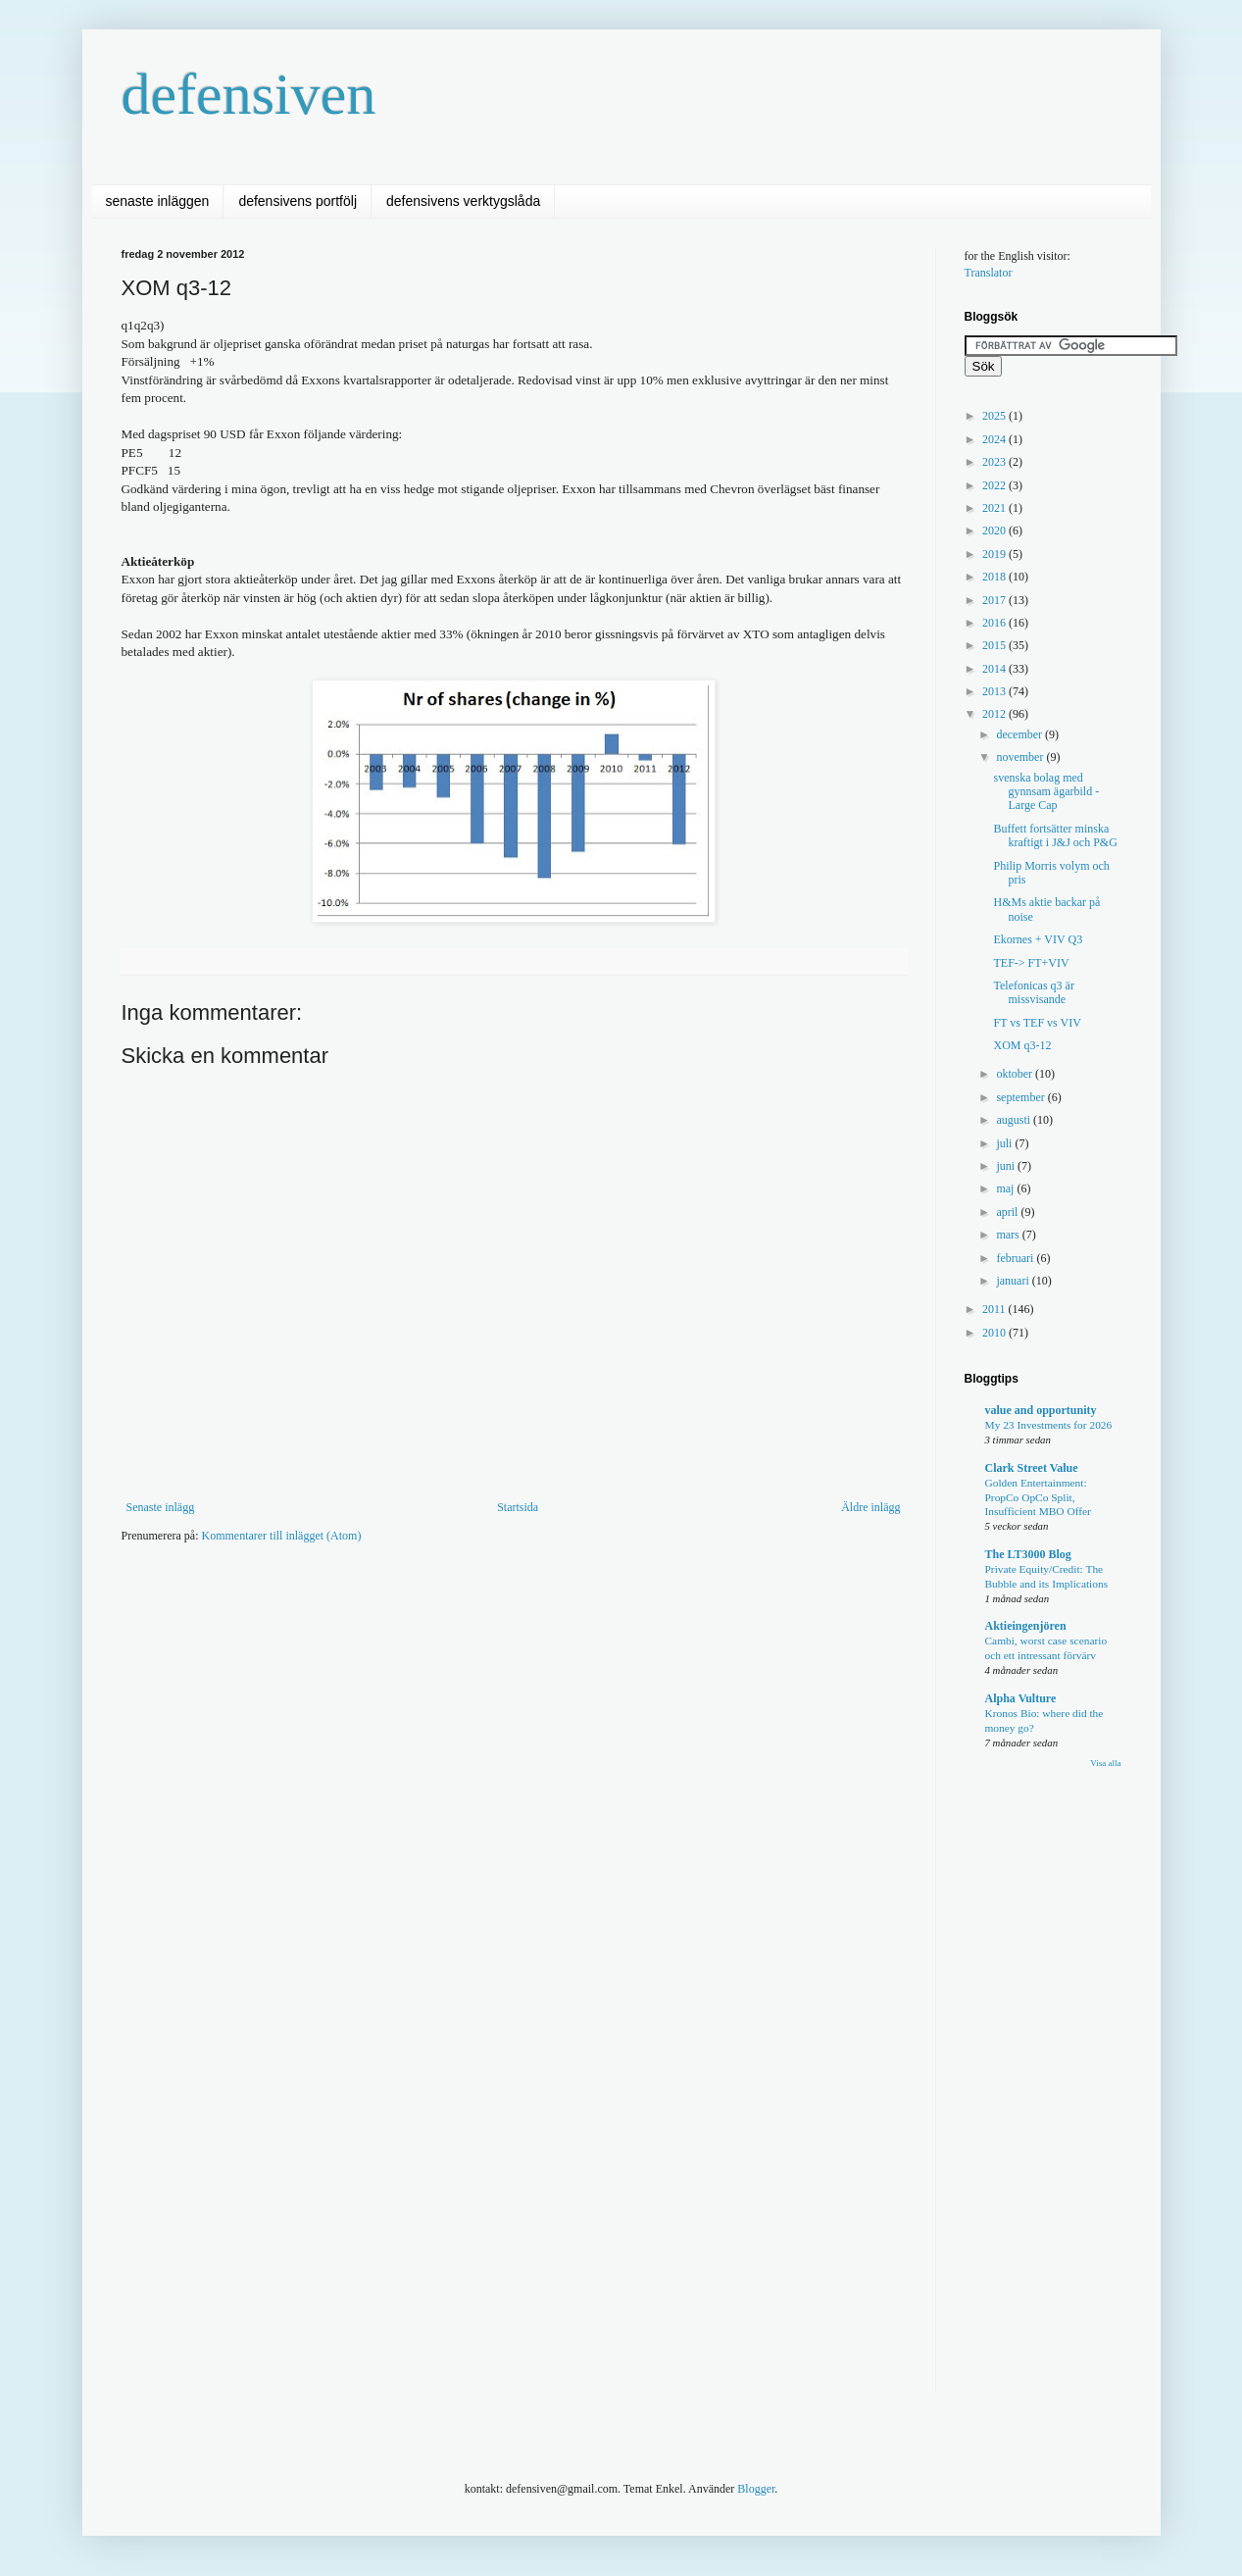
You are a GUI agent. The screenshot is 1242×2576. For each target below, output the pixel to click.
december (1020, 734)
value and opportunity (1041, 1410)
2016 (995, 623)
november (1021, 757)
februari (1016, 1258)
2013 (995, 691)
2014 (995, 669)
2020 (995, 530)
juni (1007, 1166)
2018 (995, 576)
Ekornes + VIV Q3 (1037, 939)
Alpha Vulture (1021, 1698)
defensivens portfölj (297, 201)
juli (1005, 1143)
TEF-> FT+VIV (1030, 963)
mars (1008, 1234)
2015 (995, 645)
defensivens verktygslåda (463, 201)
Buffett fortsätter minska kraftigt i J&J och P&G (1055, 835)
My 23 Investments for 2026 (1049, 1425)
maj (1006, 1188)
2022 (995, 485)
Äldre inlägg (870, 1507)
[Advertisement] (478, 1617)
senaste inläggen (158, 201)
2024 (995, 439)
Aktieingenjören (1026, 1626)
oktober (1015, 1074)
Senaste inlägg (160, 1507)
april (1008, 1212)
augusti (1014, 1120)
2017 (995, 600)
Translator (989, 272)
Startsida (517, 1507)
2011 (995, 1309)
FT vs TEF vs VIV (1036, 1023)
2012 (995, 714)
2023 (995, 462)
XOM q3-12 (1022, 1045)
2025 (995, 416)
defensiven (249, 94)
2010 (995, 1332)
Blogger (755, 2489)
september (1021, 1097)
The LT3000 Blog (1028, 1554)
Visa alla (1105, 1763)
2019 (995, 554)
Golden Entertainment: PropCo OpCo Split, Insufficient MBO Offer (1038, 1497)
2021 (995, 508)
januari (1013, 1281)
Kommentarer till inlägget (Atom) (281, 1535)
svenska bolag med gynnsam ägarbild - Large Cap (1046, 792)
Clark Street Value (1031, 1468)
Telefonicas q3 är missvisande (1033, 992)
